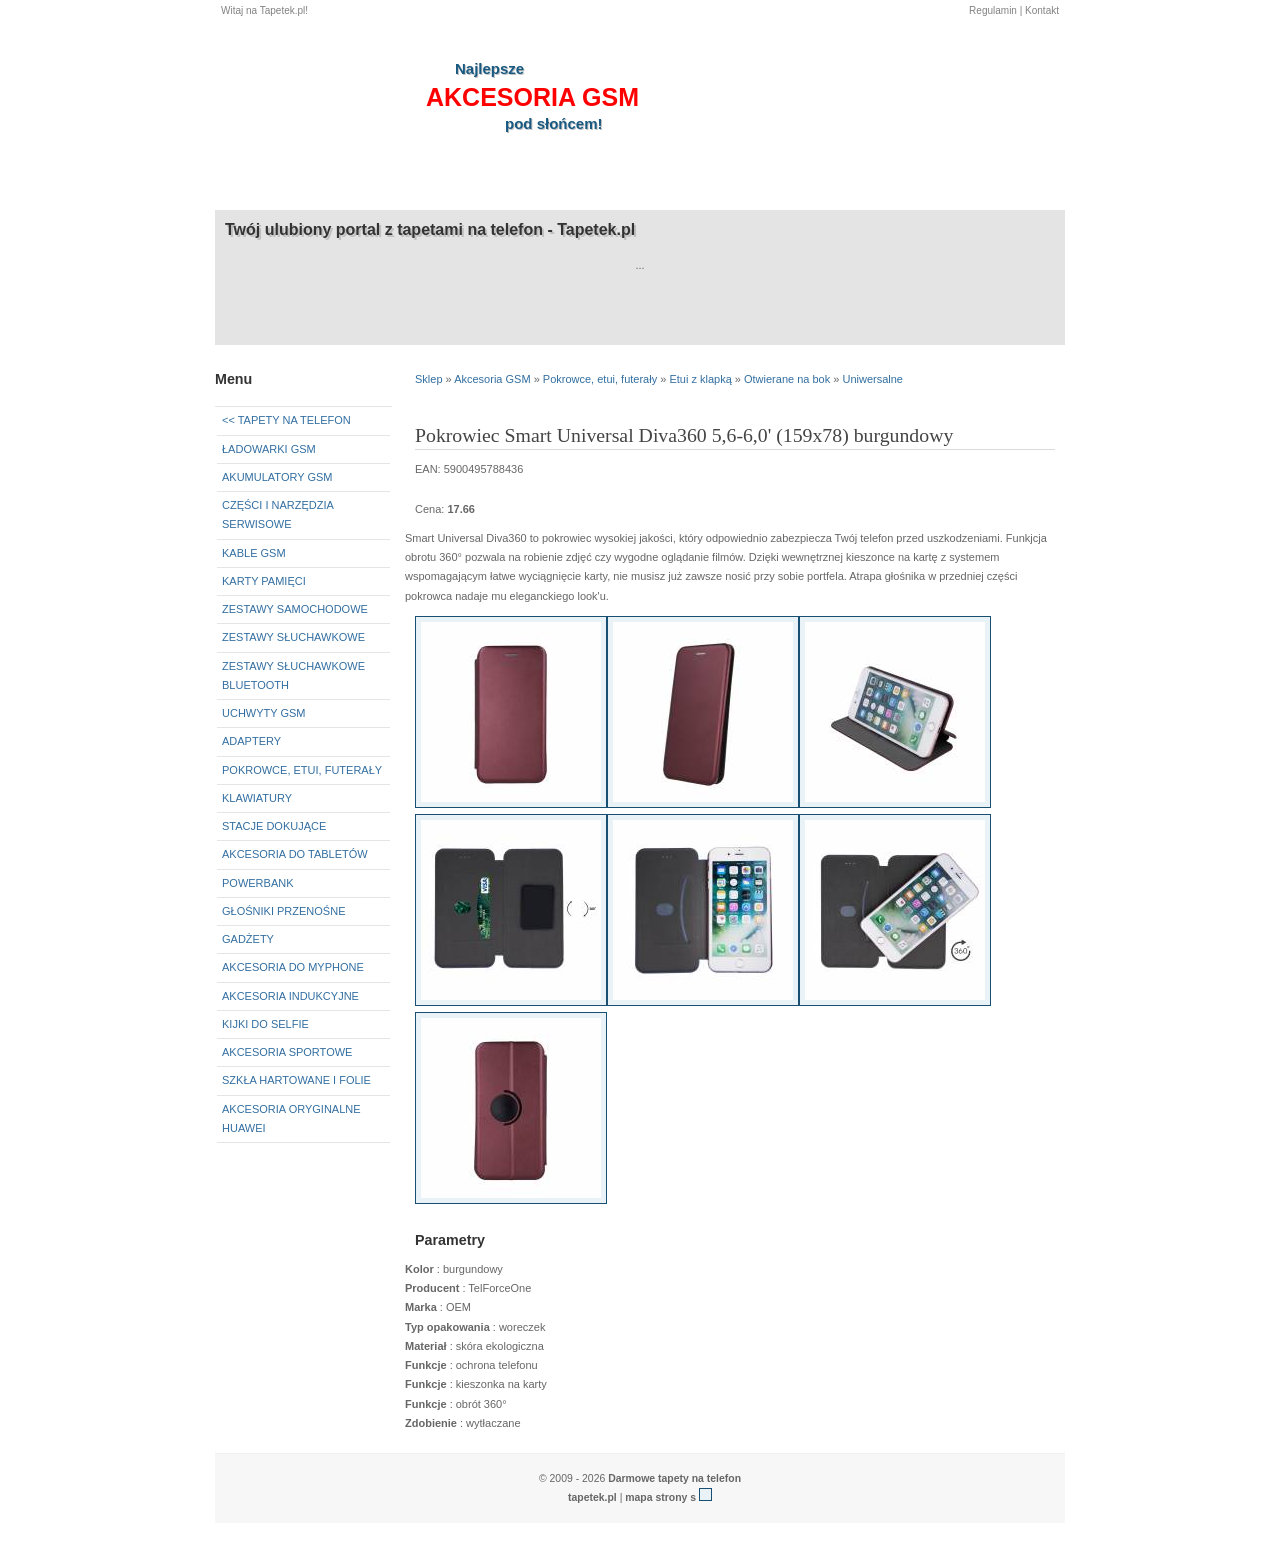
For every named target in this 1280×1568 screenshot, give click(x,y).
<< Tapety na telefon (286, 420)
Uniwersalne (872, 379)
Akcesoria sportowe (287, 1052)
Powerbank (258, 883)
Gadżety (248, 939)
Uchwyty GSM (264, 713)
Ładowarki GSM (269, 449)
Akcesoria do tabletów (295, 854)
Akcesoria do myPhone (293, 967)
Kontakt (1042, 10)
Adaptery (251, 741)
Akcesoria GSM (492, 379)
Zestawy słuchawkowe (293, 637)
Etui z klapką (700, 379)
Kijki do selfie (265, 1024)
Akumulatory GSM (277, 477)
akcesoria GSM (532, 97)
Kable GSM (254, 553)
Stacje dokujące (274, 826)
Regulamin (993, 10)
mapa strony (656, 1497)
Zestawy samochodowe (295, 609)
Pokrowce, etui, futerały (302, 770)
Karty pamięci (264, 581)
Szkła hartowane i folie (296, 1080)
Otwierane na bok (787, 379)
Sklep (429, 379)
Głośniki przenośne (283, 911)
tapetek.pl (592, 1497)
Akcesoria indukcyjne (290, 996)
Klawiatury (257, 798)
